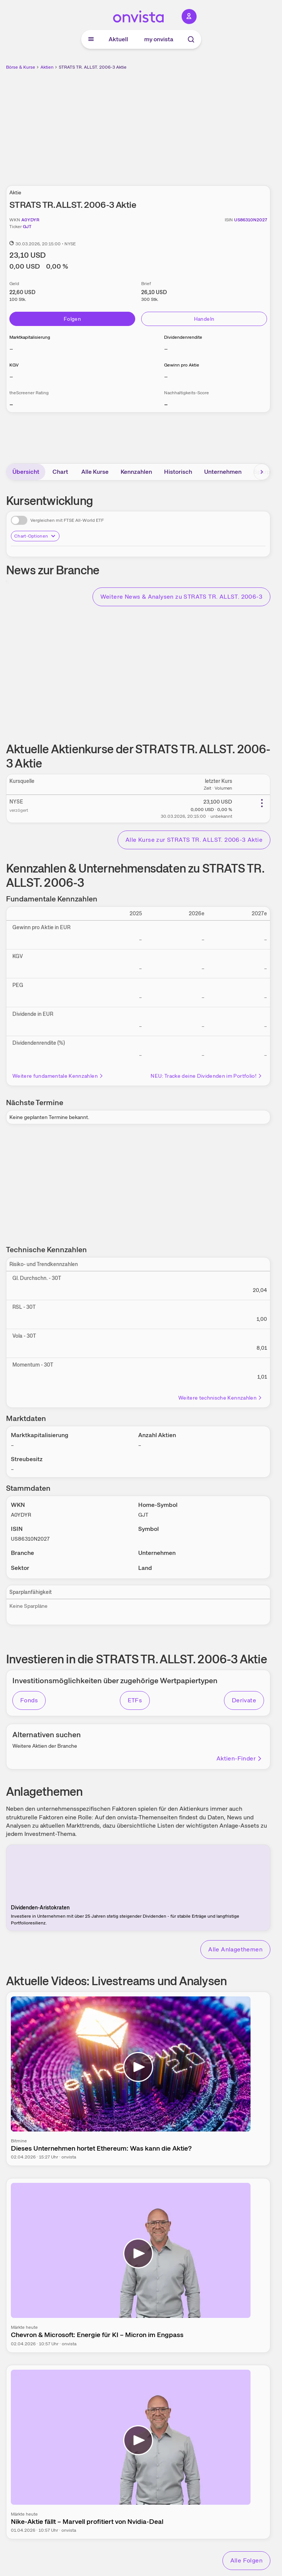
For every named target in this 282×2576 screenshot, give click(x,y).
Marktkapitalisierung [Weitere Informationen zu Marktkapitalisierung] (29, 337)
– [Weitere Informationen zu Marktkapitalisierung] (11, 348)
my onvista (158, 39)
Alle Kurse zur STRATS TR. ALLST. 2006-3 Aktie (194, 840)
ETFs (135, 1700)
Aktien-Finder (239, 1758)
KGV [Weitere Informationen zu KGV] (14, 365)
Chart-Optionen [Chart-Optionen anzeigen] (35, 536)
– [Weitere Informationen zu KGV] (11, 376)
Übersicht (25, 472)
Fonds (29, 1700)
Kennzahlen (136, 472)
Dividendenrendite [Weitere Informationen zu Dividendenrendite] (183, 337)
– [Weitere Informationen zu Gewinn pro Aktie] (166, 376)
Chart (60, 472)
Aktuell (118, 39)
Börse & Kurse (20, 67)
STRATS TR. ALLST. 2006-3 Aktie (93, 67)
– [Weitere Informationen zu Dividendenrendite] (166, 348)
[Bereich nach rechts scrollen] (262, 472)
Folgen (72, 318)
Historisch (178, 472)
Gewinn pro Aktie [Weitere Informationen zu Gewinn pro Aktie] (181, 365)
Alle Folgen (246, 2560)
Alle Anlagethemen (235, 1949)
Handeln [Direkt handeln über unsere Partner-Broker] (204, 318)
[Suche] (191, 39)
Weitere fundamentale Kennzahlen (58, 1075)
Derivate (244, 1700)
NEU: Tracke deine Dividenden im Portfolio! (207, 1075)
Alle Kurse (95, 472)
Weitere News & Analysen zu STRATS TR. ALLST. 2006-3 (181, 597)
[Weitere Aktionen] (262, 803)
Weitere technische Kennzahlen (220, 1397)
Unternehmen (223, 472)
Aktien (47, 67)
